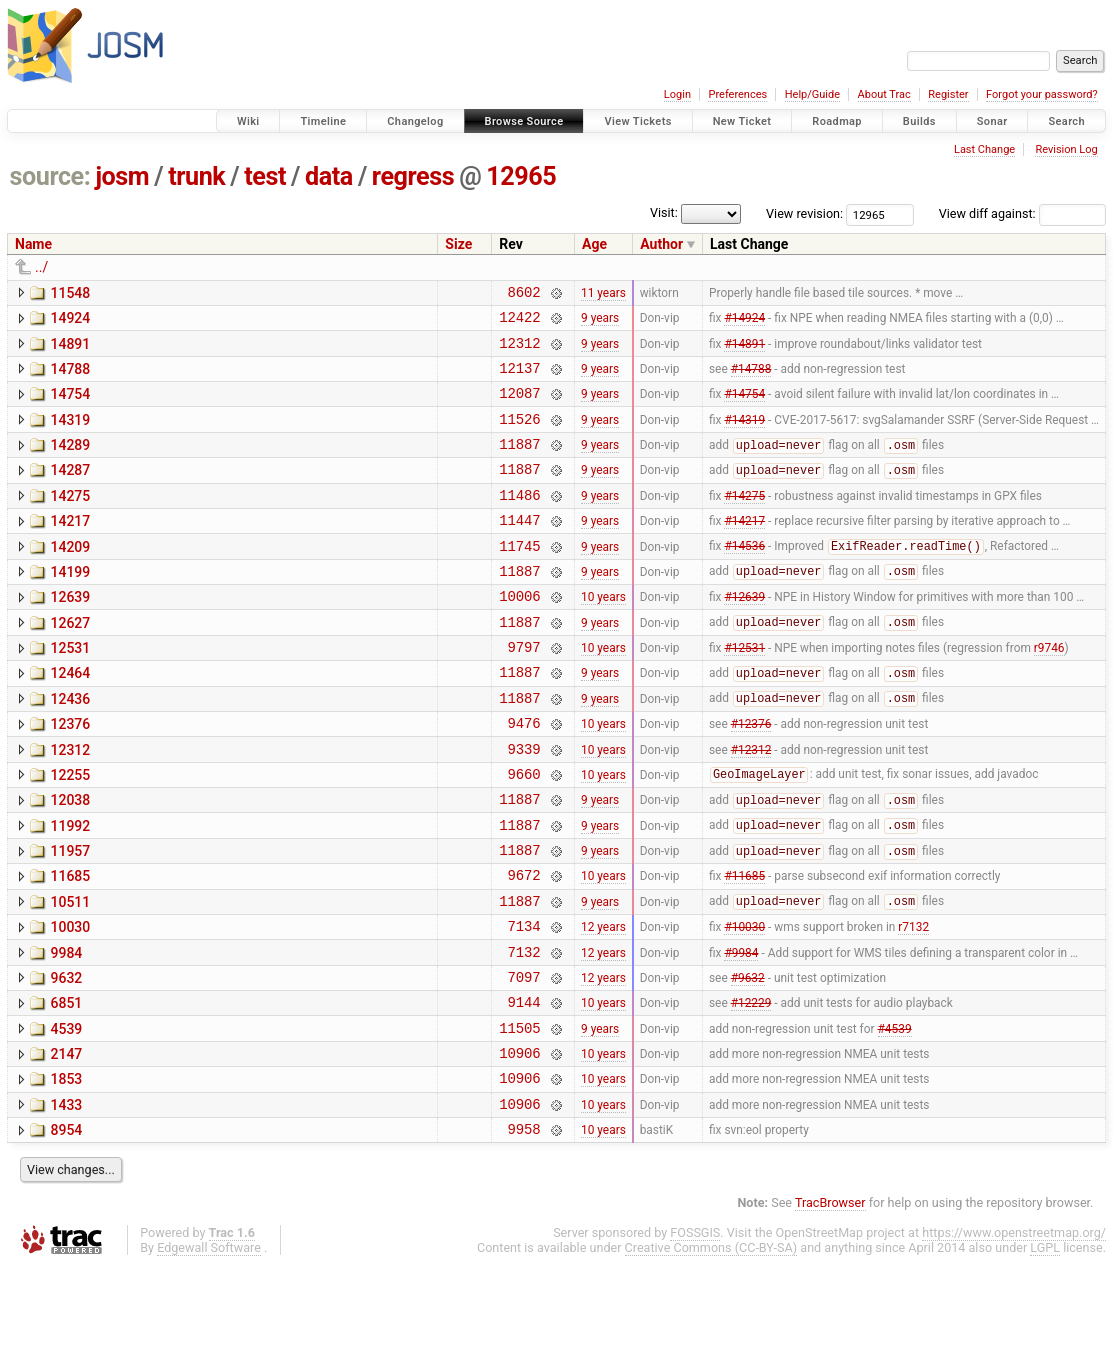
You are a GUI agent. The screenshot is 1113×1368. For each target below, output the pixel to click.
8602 (523, 294)
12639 (70, 633)
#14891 (744, 351)
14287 (70, 491)
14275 (70, 520)
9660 (523, 833)
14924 (70, 321)
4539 (66, 1116)
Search (1066, 121)
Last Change (984, 149)
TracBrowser (830, 1304)
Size (458, 244)
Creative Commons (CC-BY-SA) (711, 1349)
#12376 (751, 777)
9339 (523, 805)
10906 (519, 1145)
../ (41, 267)
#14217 (744, 550)
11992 (70, 889)
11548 (70, 293)
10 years (603, 635)
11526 (519, 436)
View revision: (804, 213)
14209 (70, 577)
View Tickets (637, 121)
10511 (70, 974)
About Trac (884, 94)
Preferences (737, 94)
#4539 (895, 1117)
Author (661, 244)
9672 (523, 946)
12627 (70, 662)
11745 (519, 578)
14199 (70, 605)
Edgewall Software (209, 1349)
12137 (519, 379)
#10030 (744, 1004)
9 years (600, 323)
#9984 (741, 1032)
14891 (70, 350)
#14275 (744, 521)
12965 (521, 176)
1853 (66, 1172)
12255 (70, 832)
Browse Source (524, 121)
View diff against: (1022, 213)
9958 (523, 1230)
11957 (70, 917)
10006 (519, 634)
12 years (603, 1004)
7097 (523, 1060)
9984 (66, 1031)
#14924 (744, 323)
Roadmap (837, 121)
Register (948, 94)
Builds (919, 121)
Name (33, 244)
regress (413, 176)
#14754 (744, 408)
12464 (70, 718)
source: (50, 176)
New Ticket (742, 121)
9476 (523, 776)
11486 (519, 521)
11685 (70, 945)
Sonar (992, 121)
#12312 (751, 805)
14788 (70, 378)
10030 (70, 1002)
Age (594, 244)
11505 (519, 1117)
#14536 (744, 579)
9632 (66, 1059)
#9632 (748, 1060)
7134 (523, 1003)
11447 (519, 549)
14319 (70, 435)
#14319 (744, 436)
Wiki (248, 121)
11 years (603, 294)
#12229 (751, 1089)
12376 (70, 775)
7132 (523, 1032)
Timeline (323, 121)
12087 (519, 407)
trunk (196, 176)
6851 (66, 1087)
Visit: (664, 212)
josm (122, 176)
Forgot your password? (1042, 94)
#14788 (751, 379)
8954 (66, 1229)
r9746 (1049, 692)
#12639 (744, 635)
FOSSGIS (695, 1334)
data (329, 176)
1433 (66, 1201)
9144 (523, 1088)
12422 (519, 322)
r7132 (913, 1004)
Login (677, 94)
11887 (519, 464)
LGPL (1045, 1349)
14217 (70, 548)
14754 (70, 406)
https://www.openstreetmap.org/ (1014, 1334)
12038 (70, 860)
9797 (523, 691)
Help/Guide (812, 94)
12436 (70, 747)
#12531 (744, 692)
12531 (70, 690)
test (265, 176)
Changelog (415, 121)
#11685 (744, 947)
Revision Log (1066, 149)
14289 (70, 463)
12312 (519, 351)
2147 (66, 1144)
